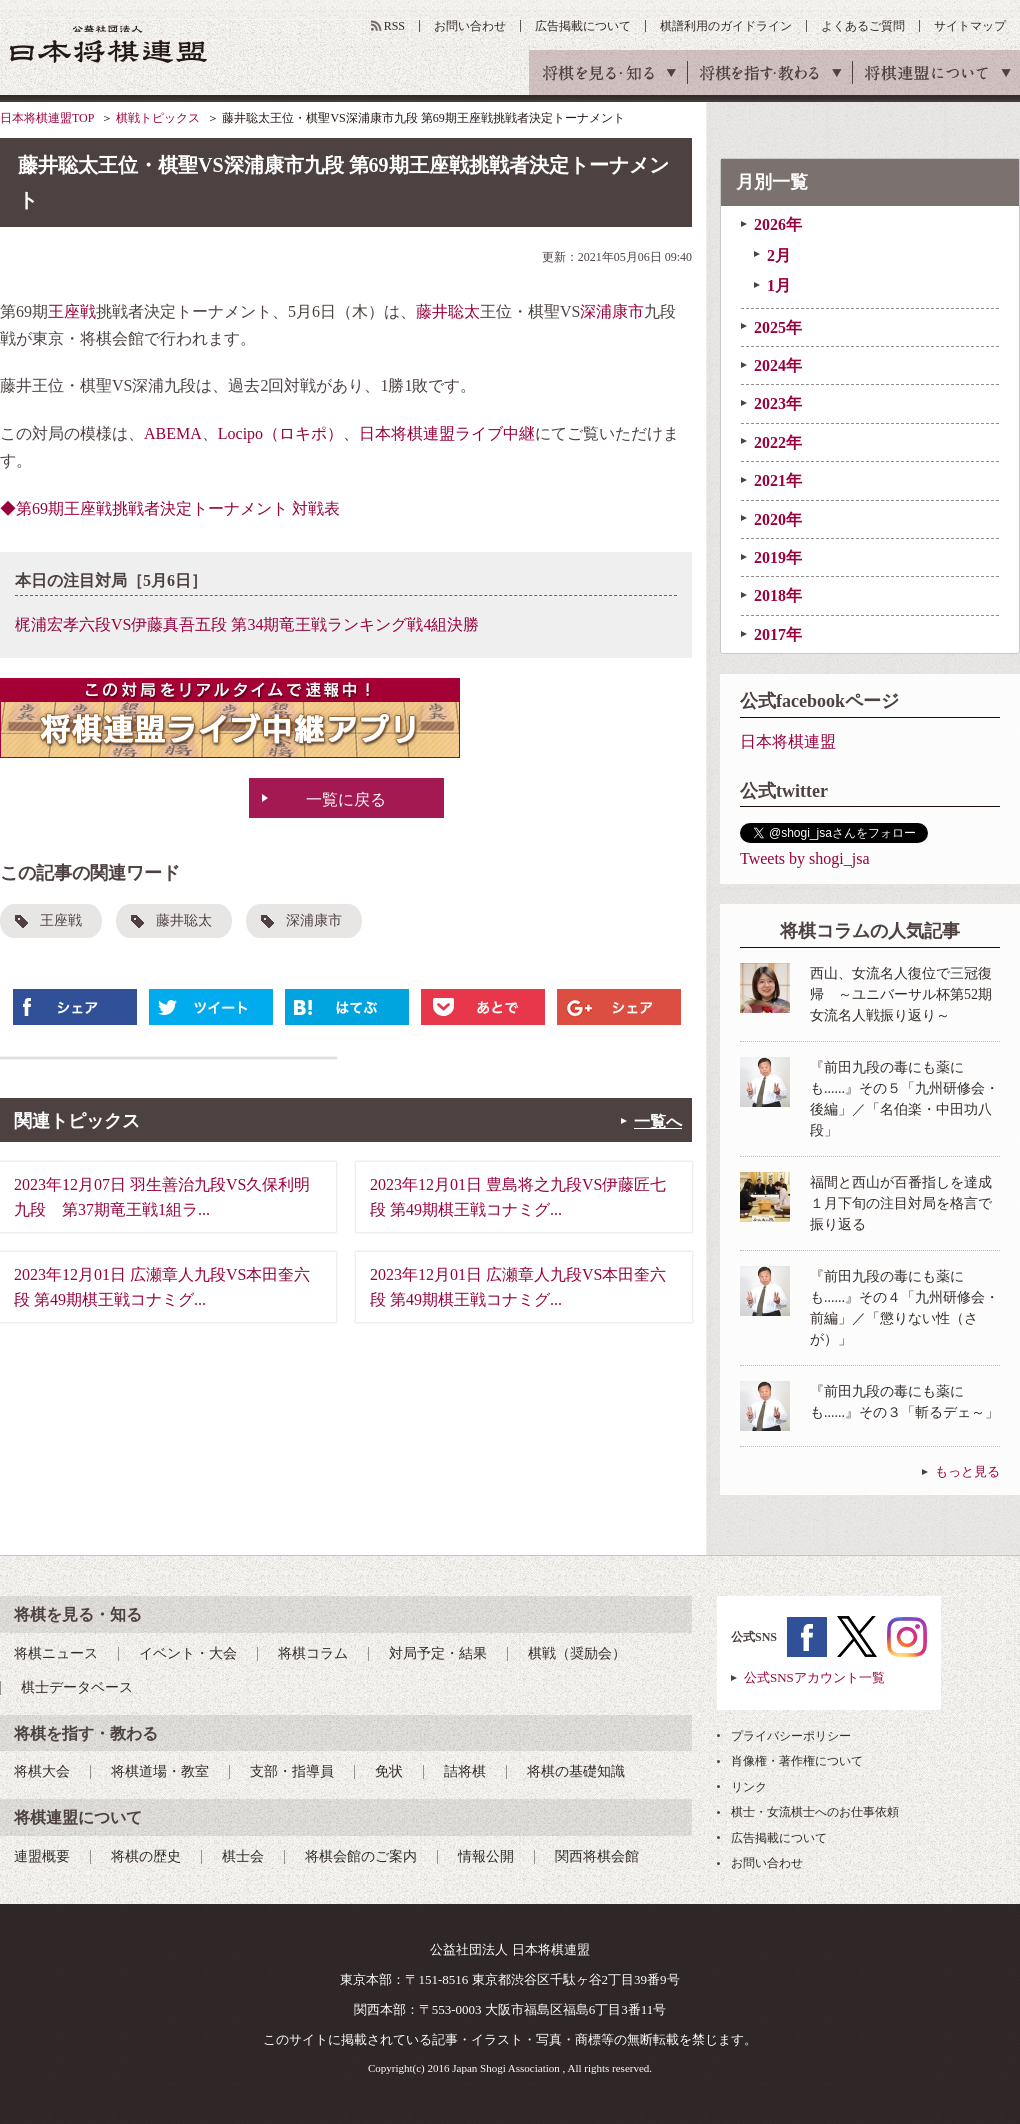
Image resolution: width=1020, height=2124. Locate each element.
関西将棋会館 (597, 1856)
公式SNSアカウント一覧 (814, 1677)
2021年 (778, 480)
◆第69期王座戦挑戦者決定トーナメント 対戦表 (170, 508)
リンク (749, 1787)
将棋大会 (42, 1771)
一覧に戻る (346, 799)
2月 (779, 255)
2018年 (778, 595)
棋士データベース (77, 1687)
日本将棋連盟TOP (47, 118)
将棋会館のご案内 (361, 1856)
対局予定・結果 (438, 1653)
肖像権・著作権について (797, 1761)
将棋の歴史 (146, 1856)
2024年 (778, 365)
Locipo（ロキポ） (280, 433)
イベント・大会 (188, 1653)
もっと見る (967, 1471)
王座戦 (72, 311)
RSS (394, 26)
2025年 (778, 327)
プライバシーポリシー (791, 1736)
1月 (779, 285)
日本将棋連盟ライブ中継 (447, 433)
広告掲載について (583, 26)
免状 (389, 1771)
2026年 (778, 224)
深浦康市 (612, 311)
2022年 (778, 442)
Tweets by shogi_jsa (805, 858)
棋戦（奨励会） (577, 1653)
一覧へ (658, 1121)
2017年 (778, 634)
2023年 (778, 403)
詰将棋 (465, 1771)
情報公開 (486, 1856)
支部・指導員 (292, 1771)
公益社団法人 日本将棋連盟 (109, 43)
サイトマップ (970, 26)
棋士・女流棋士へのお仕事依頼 (815, 1812)
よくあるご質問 (863, 26)
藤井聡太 (448, 311)
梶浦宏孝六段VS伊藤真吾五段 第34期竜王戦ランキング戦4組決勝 (247, 624)
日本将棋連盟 (788, 741)
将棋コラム (313, 1653)
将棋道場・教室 (160, 1771)
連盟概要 (42, 1856)
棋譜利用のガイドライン (726, 26)
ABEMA (173, 433)
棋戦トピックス (158, 118)
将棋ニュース (56, 1653)
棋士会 (243, 1856)
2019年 (778, 557)
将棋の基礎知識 (576, 1771)
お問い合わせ (470, 26)
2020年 (778, 519)
